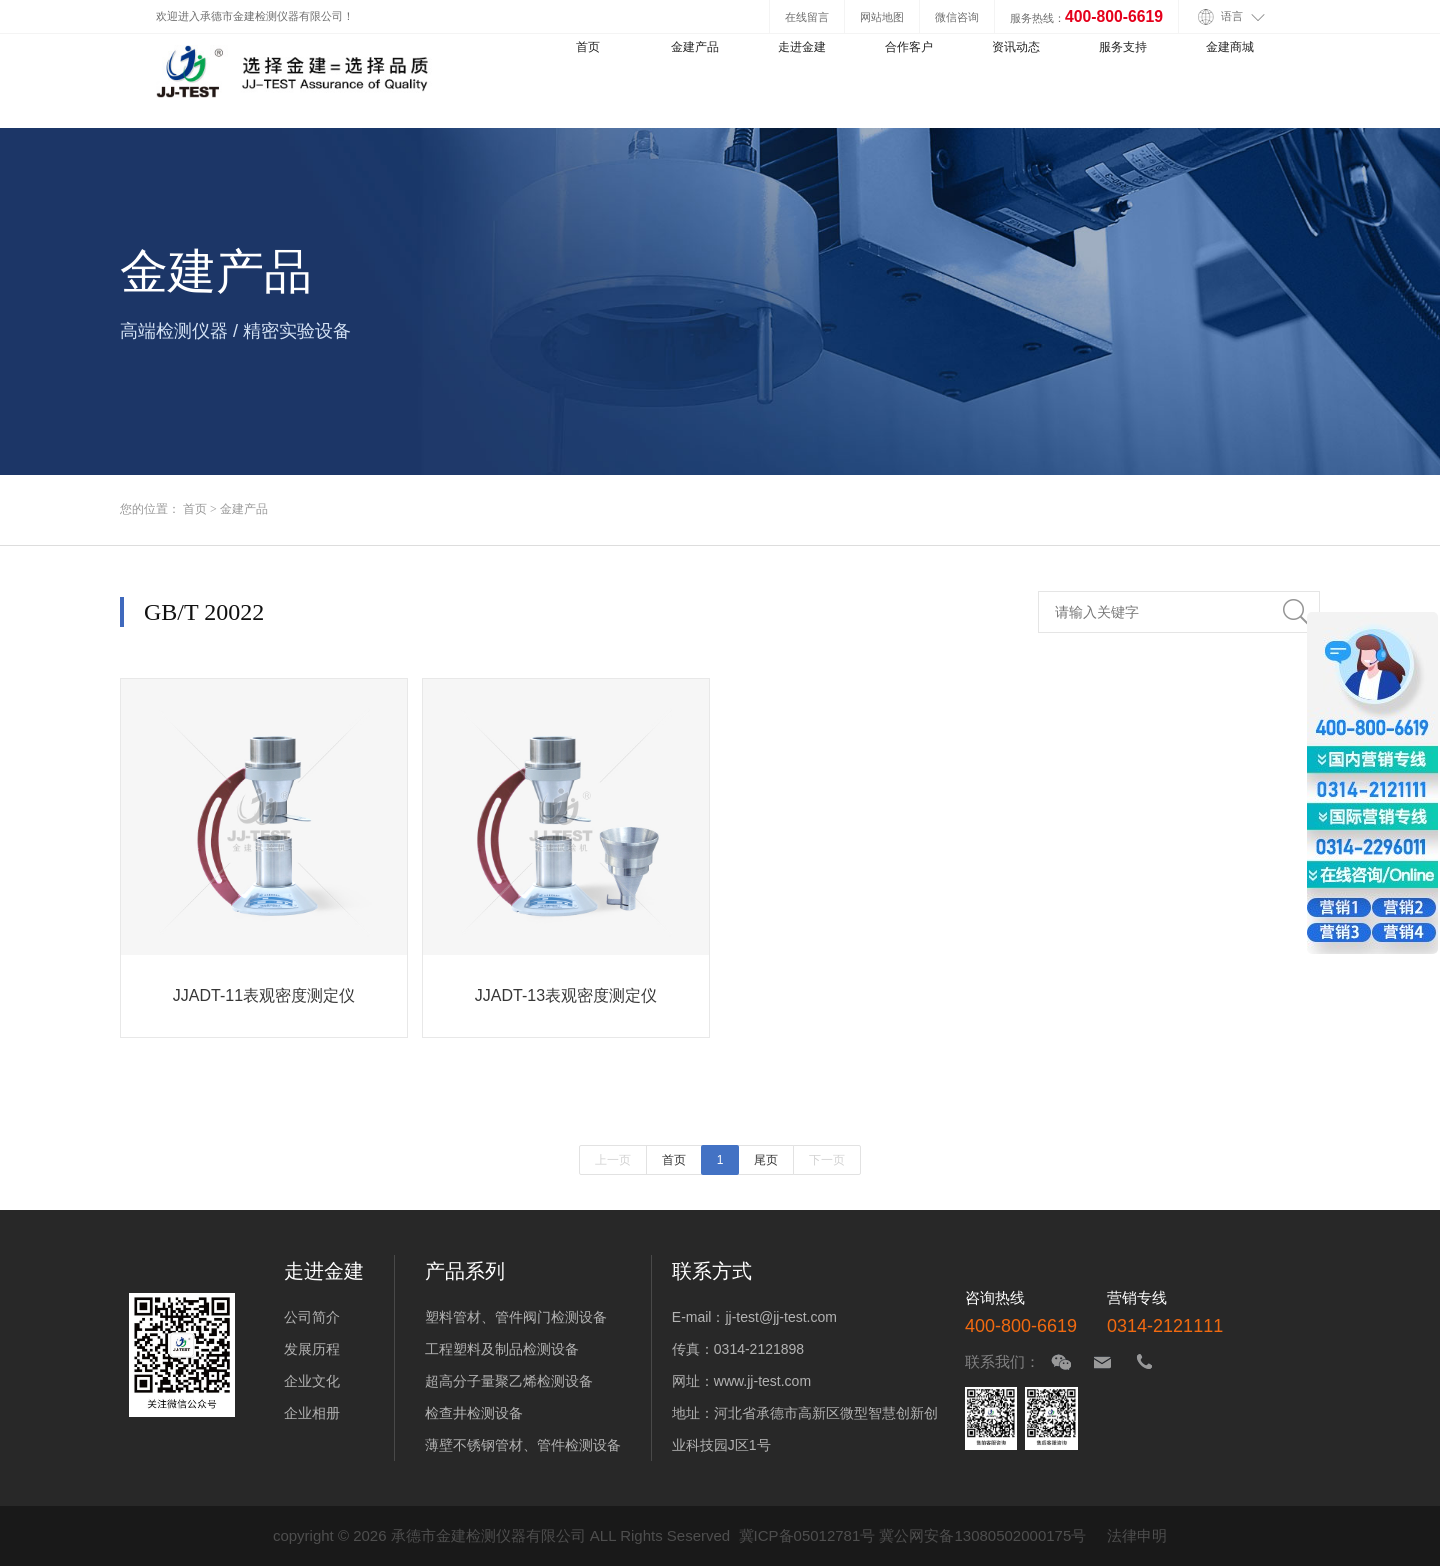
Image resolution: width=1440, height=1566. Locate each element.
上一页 (613, 1160)
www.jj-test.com (762, 1381)
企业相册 (312, 1413)
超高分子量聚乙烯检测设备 (509, 1381)
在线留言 (807, 17)
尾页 (766, 1160)
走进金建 (802, 47)
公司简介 (312, 1317)
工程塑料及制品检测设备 (502, 1349)
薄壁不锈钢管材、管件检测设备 (523, 1445)
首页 (588, 47)
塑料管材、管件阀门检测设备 (516, 1317)
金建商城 (1230, 47)
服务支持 (1123, 47)
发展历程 (312, 1349)
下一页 (827, 1160)
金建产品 (695, 47)
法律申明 (1137, 1535)
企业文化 (312, 1381)
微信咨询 (957, 17)
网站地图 (882, 17)
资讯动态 (1016, 47)
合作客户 (909, 47)
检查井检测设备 (474, 1413)
